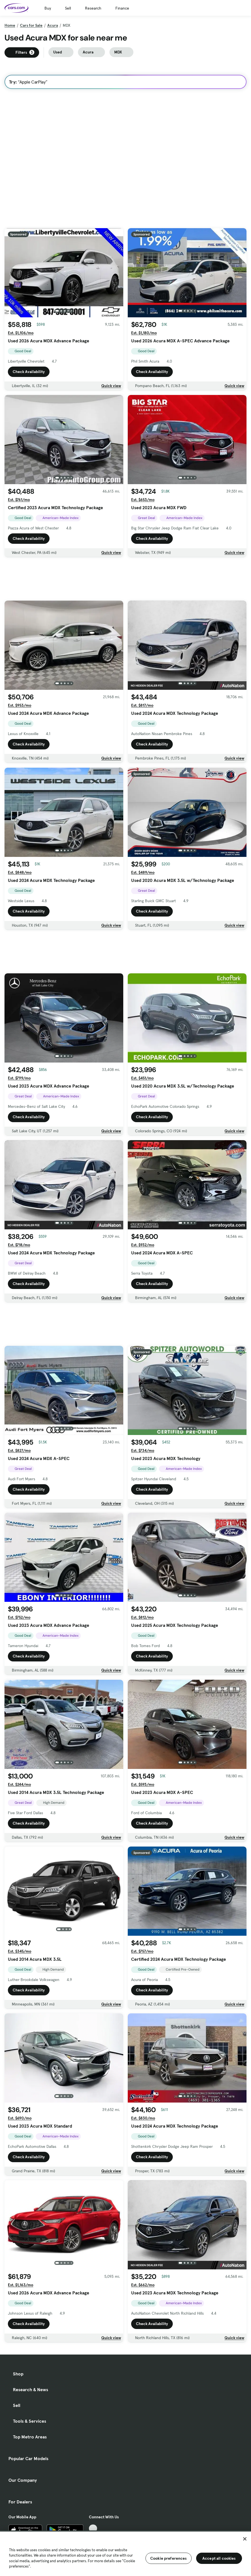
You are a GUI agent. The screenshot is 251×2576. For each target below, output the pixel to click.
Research (93, 8)
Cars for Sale (31, 25)
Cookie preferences (168, 2558)
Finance (122, 8)
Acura (52, 25)
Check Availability (29, 371)
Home (10, 25)
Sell (68, 8)
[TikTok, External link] (93, 2529)
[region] (125, 2553)
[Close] (245, 2539)
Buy (47, 8)
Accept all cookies (219, 2558)
